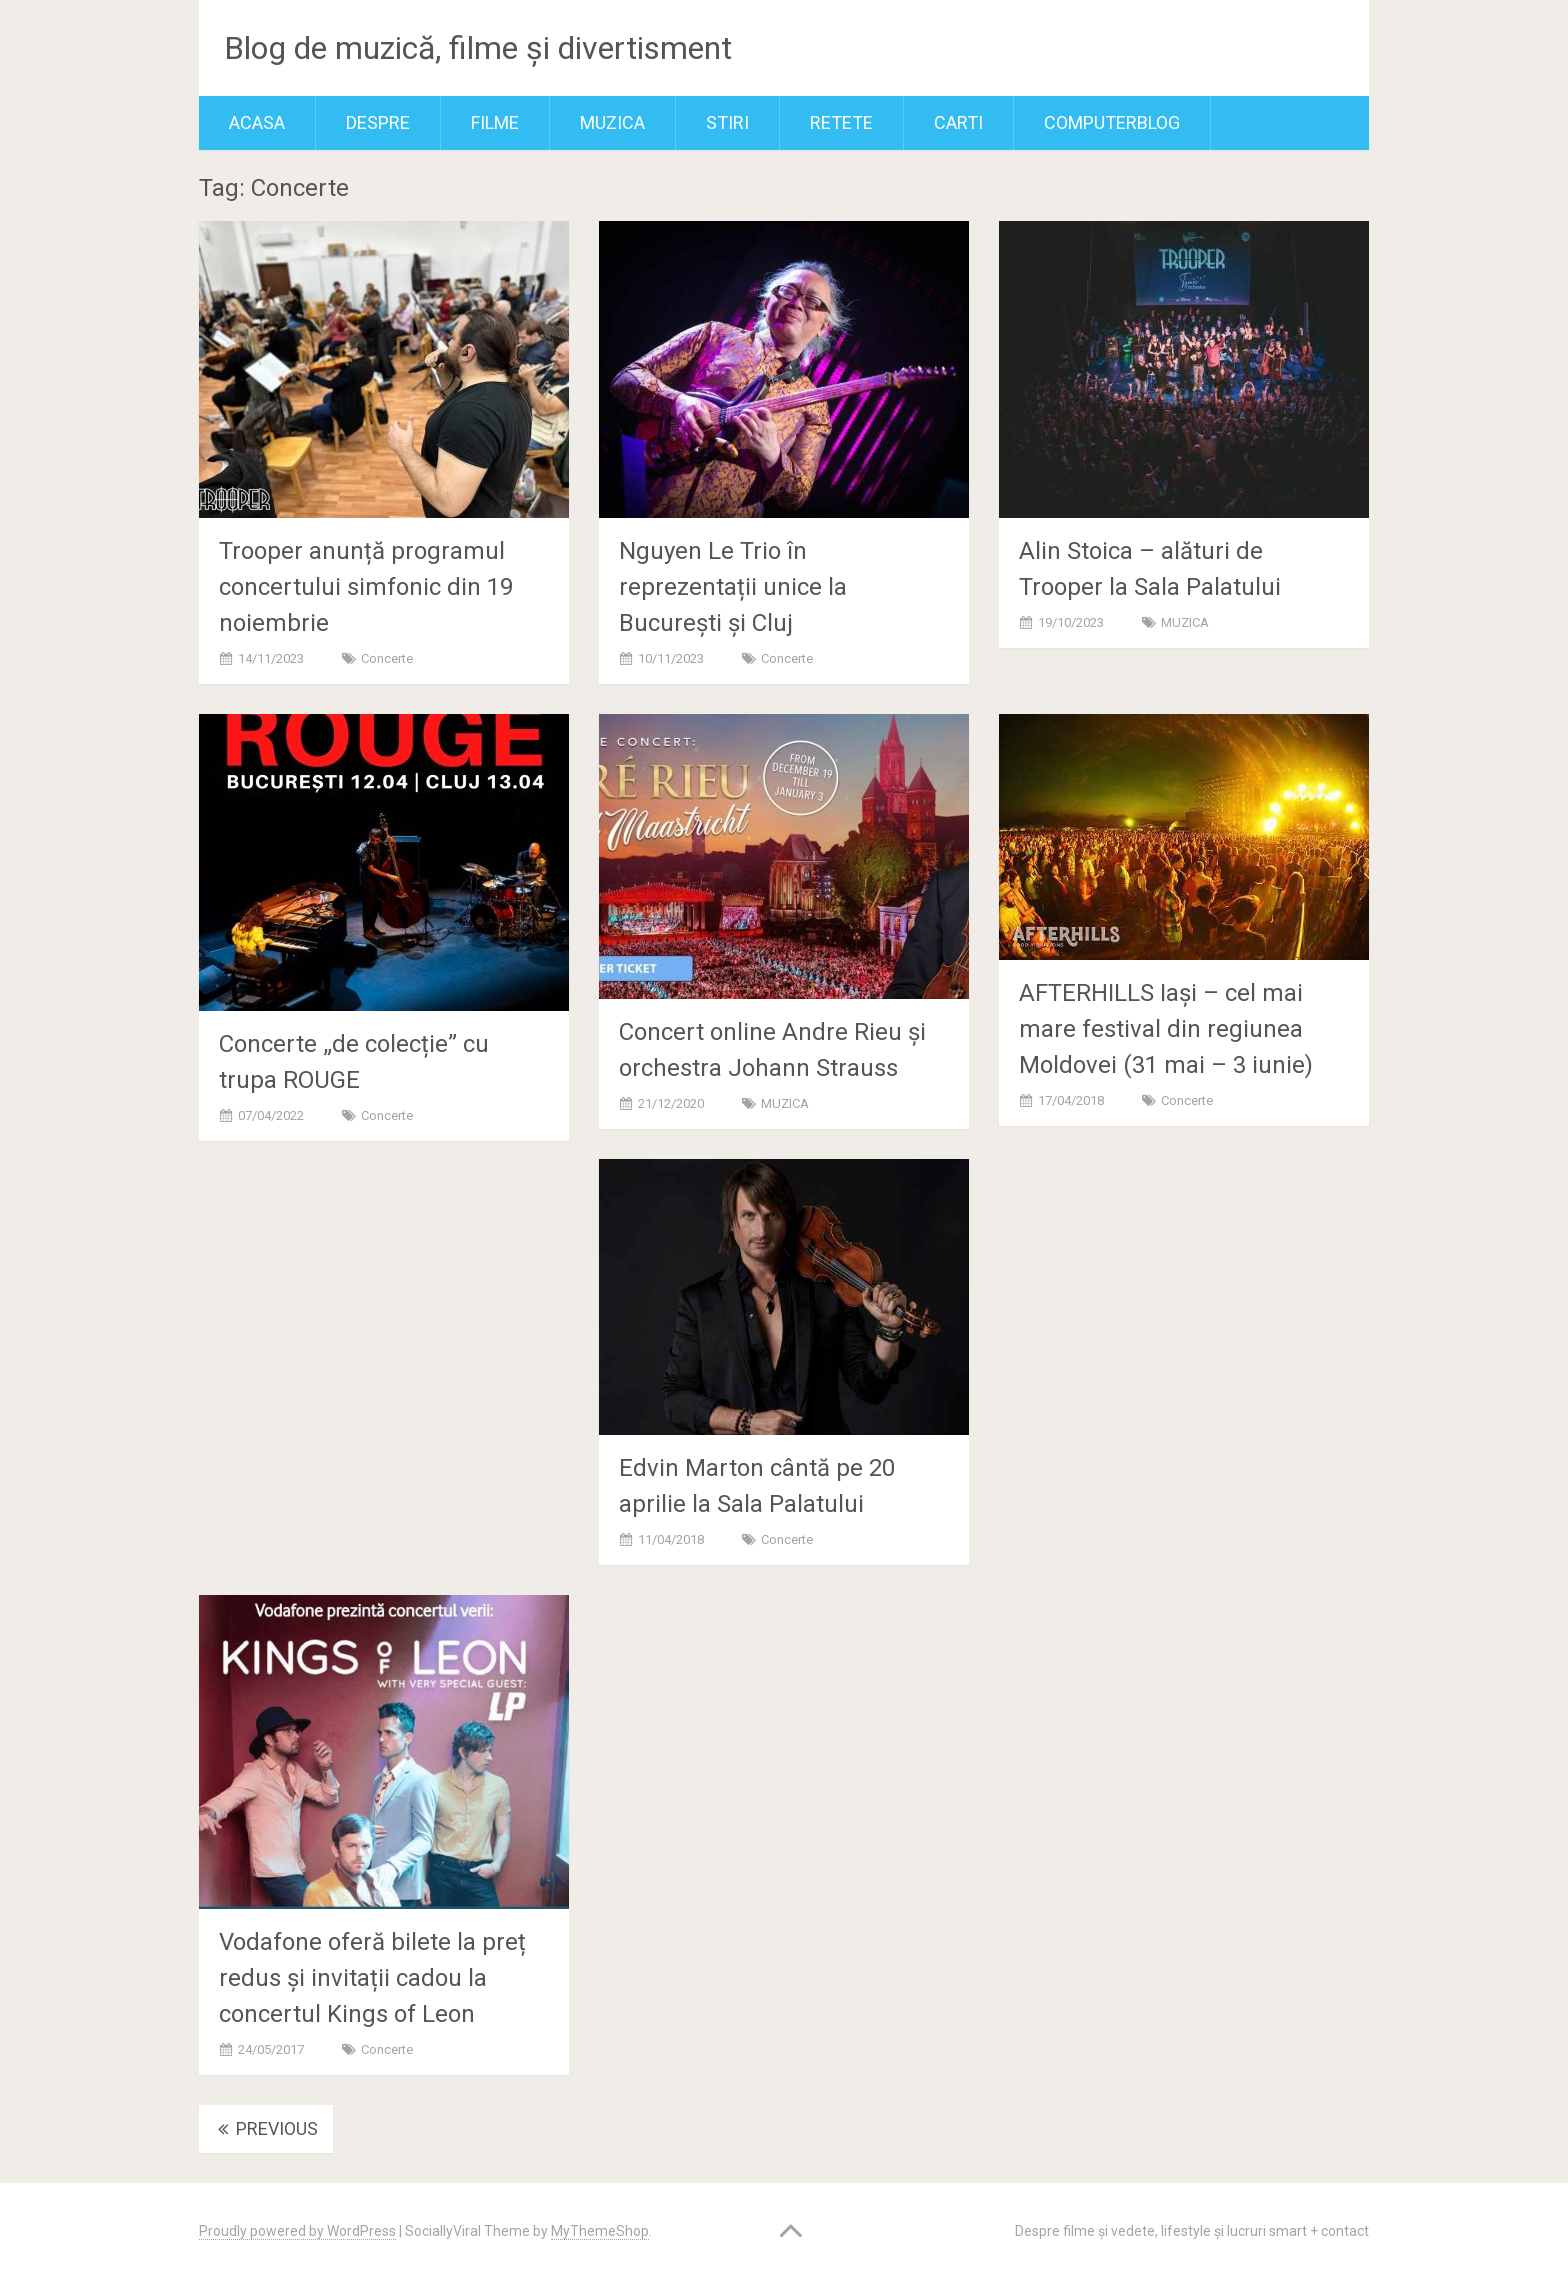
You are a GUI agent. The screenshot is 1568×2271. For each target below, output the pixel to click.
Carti (958, 122)
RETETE (841, 122)
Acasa (257, 122)
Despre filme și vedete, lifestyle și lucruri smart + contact (1192, 2231)
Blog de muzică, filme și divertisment (478, 48)
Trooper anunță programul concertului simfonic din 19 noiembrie (366, 587)
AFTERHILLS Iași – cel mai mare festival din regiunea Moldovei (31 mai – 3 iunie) (1166, 1029)
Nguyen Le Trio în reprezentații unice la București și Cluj (733, 587)
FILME (495, 122)
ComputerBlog (1112, 122)
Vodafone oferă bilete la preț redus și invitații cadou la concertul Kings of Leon (372, 1978)
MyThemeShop (600, 2231)
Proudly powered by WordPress (297, 2231)
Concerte (387, 658)
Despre (378, 122)
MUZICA (612, 122)
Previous (266, 2128)
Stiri (727, 122)
